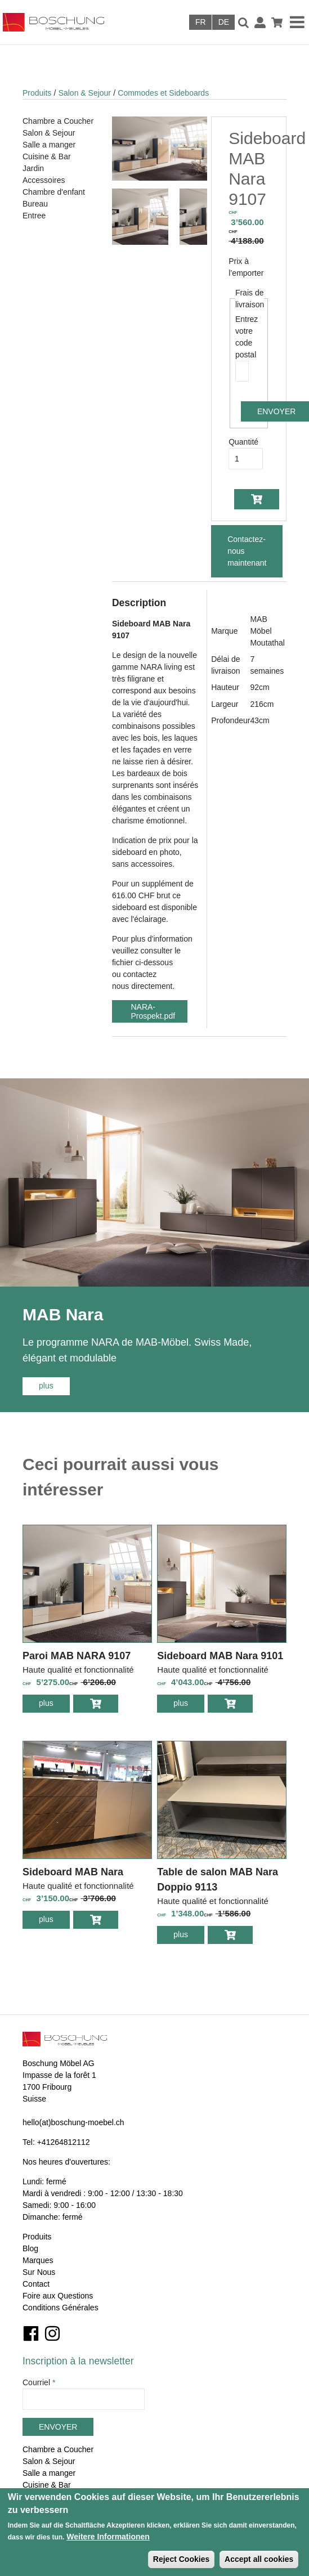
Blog (30, 2248)
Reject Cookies (181, 2559)
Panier (277, 22)
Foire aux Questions (58, 2295)
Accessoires (44, 180)
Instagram (52, 2333)
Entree (34, 215)
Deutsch (223, 22)
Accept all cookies (259, 2559)
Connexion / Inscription (260, 22)
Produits (37, 92)
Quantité (243, 441)
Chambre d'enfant (54, 191)
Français (200, 22)
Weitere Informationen (108, 2536)
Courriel (39, 2382)
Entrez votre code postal (242, 337)
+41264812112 (63, 2142)
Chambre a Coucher (58, 121)
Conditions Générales (60, 2307)
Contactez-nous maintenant (246, 551)
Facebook (31, 2333)
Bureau (35, 203)
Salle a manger (49, 144)
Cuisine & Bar (47, 156)
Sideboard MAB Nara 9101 (220, 1655)
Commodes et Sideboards (163, 92)
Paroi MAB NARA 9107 (77, 1655)
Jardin (33, 168)
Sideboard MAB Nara (73, 1872)
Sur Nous (39, 2272)
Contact (36, 2283)
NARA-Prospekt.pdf (153, 1011)
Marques (38, 2260)
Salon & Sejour (85, 92)
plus (54, 1385)
